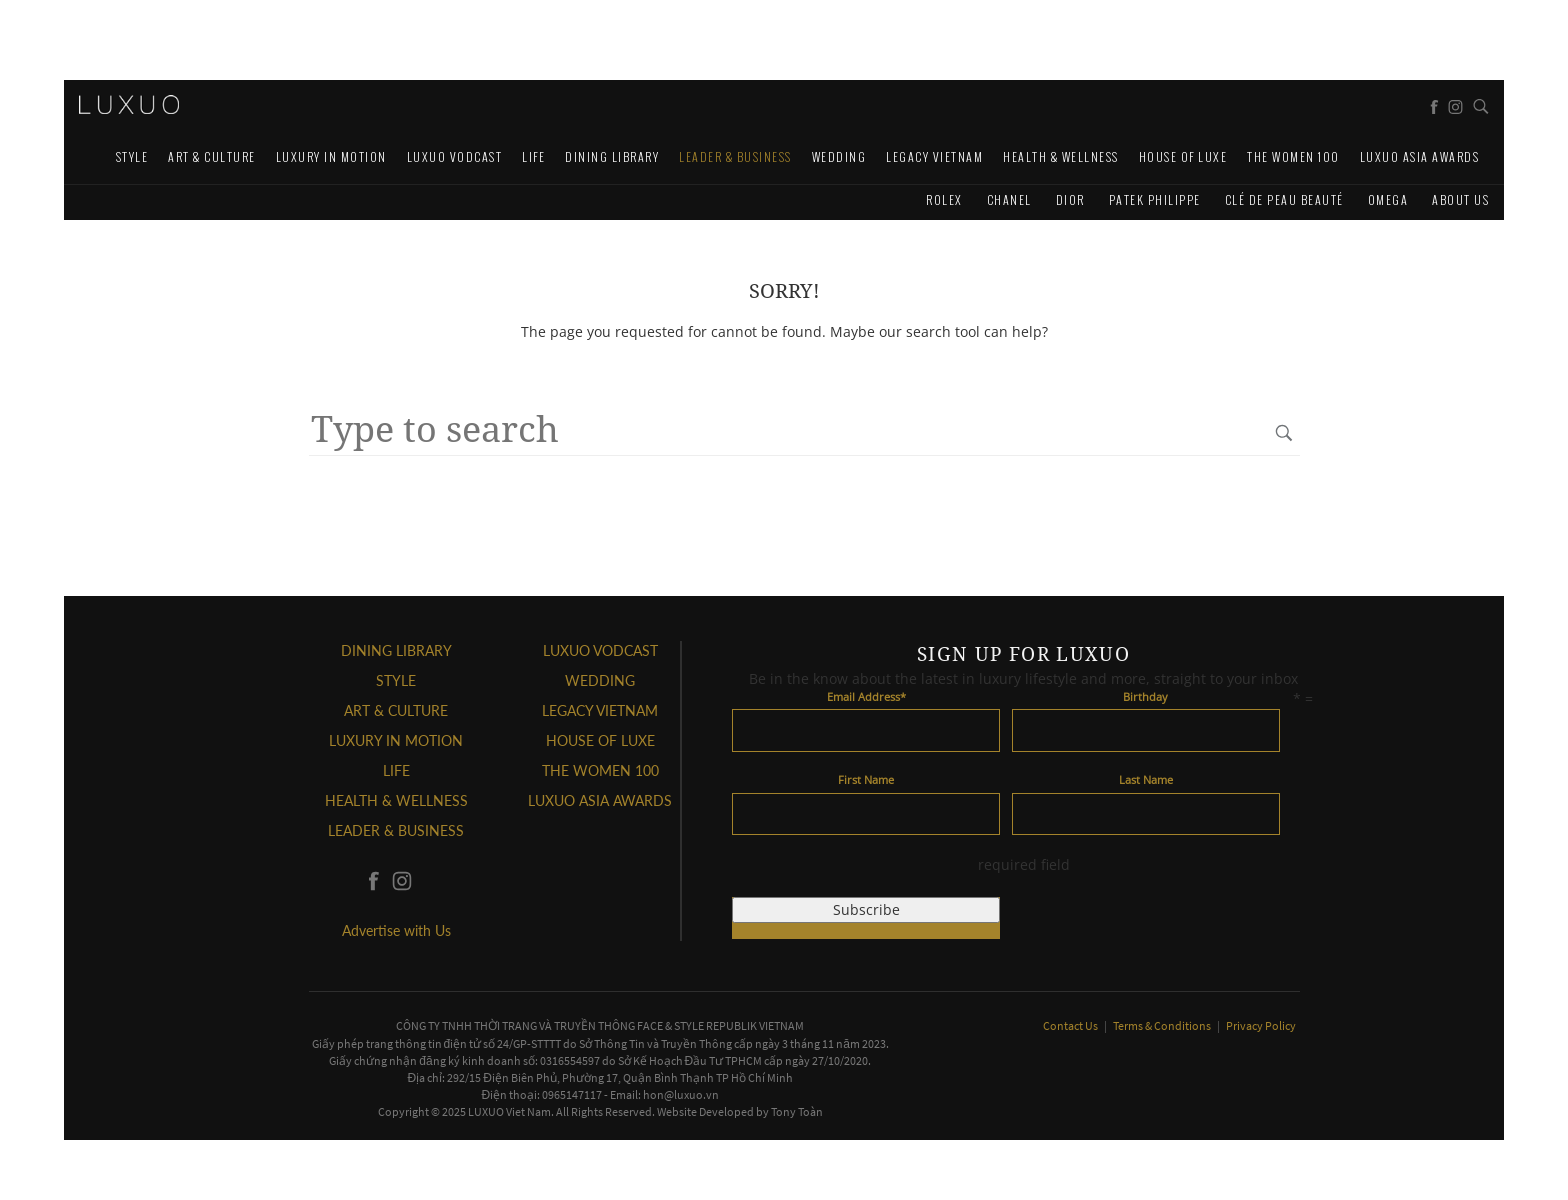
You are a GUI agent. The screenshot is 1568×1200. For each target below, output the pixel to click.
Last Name (1146, 779)
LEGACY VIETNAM (934, 156)
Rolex (944, 199)
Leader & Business (735, 156)
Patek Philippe (1155, 199)
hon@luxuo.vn (681, 1094)
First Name (866, 779)
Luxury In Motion (331, 156)
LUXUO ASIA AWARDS (1420, 156)
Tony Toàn (797, 1111)
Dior (1070, 199)
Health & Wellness (1061, 156)
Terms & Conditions (1163, 1025)
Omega (1388, 199)
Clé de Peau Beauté (1284, 199)
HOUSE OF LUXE (1183, 156)
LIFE (533, 156)
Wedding (839, 156)
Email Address (866, 696)
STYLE (132, 156)
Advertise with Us (396, 930)
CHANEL (1009, 199)
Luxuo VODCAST (455, 156)
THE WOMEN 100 (1293, 156)
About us (1460, 199)
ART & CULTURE (212, 156)
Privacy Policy (1261, 1025)
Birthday (1145, 696)
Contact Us (1071, 1025)
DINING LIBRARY (612, 156)
